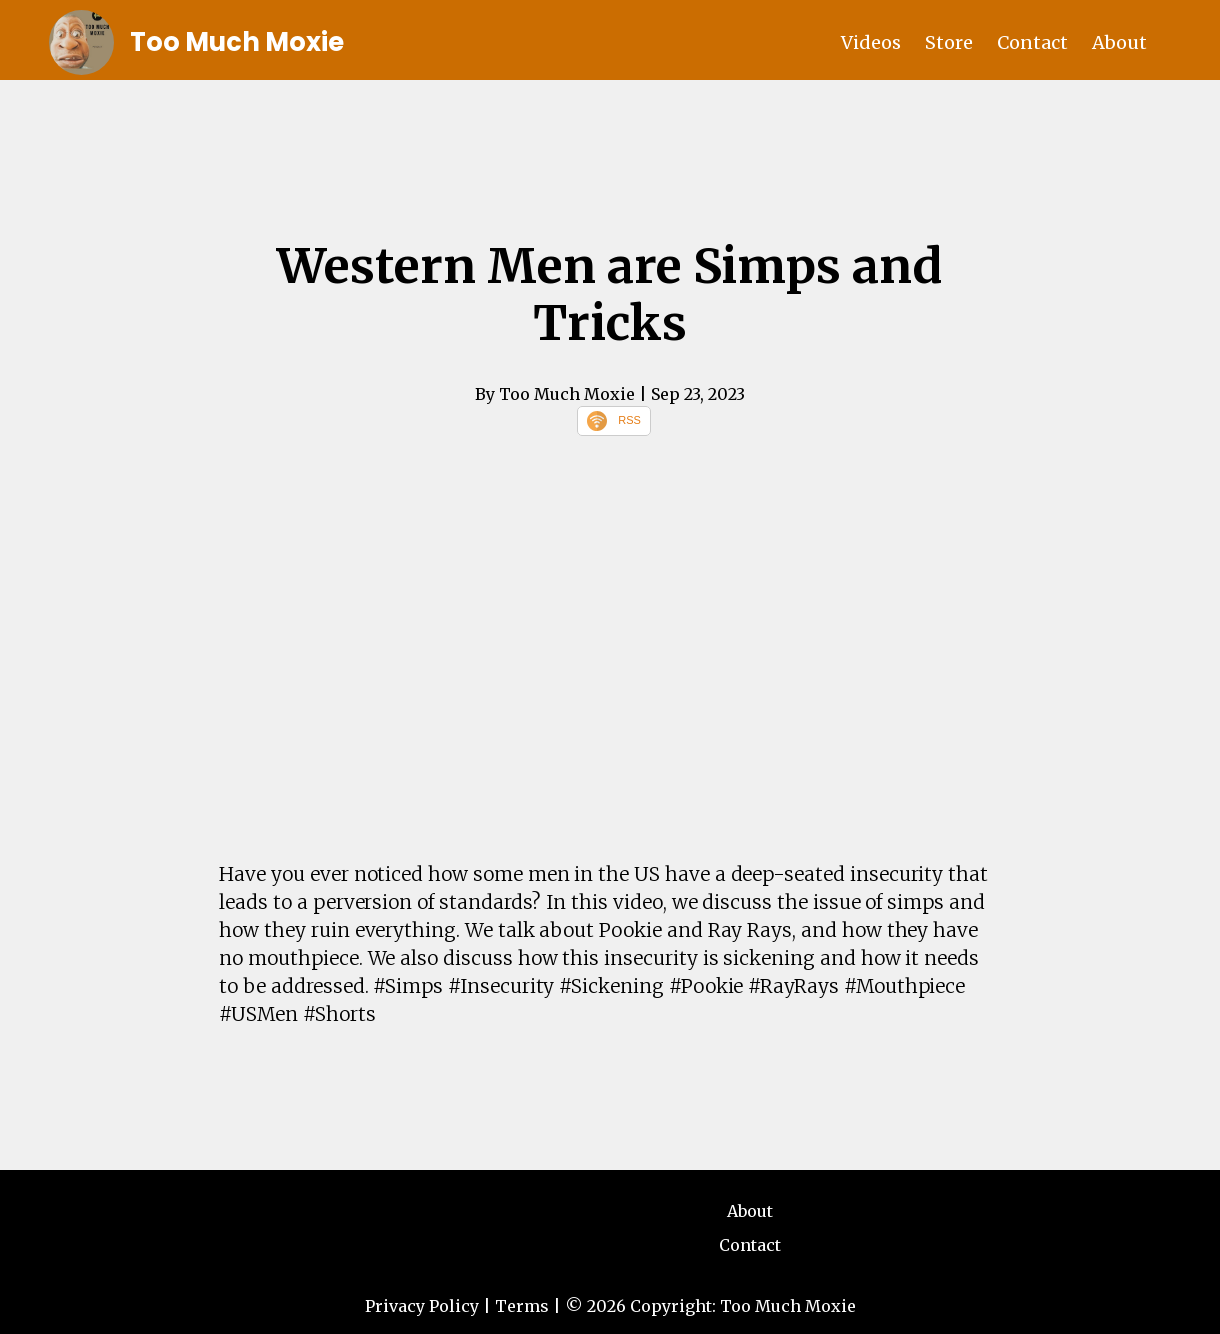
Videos (871, 42)
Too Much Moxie (237, 42)
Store (949, 42)
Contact (1032, 42)
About (1119, 42)
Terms (522, 1306)
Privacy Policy (422, 1306)
